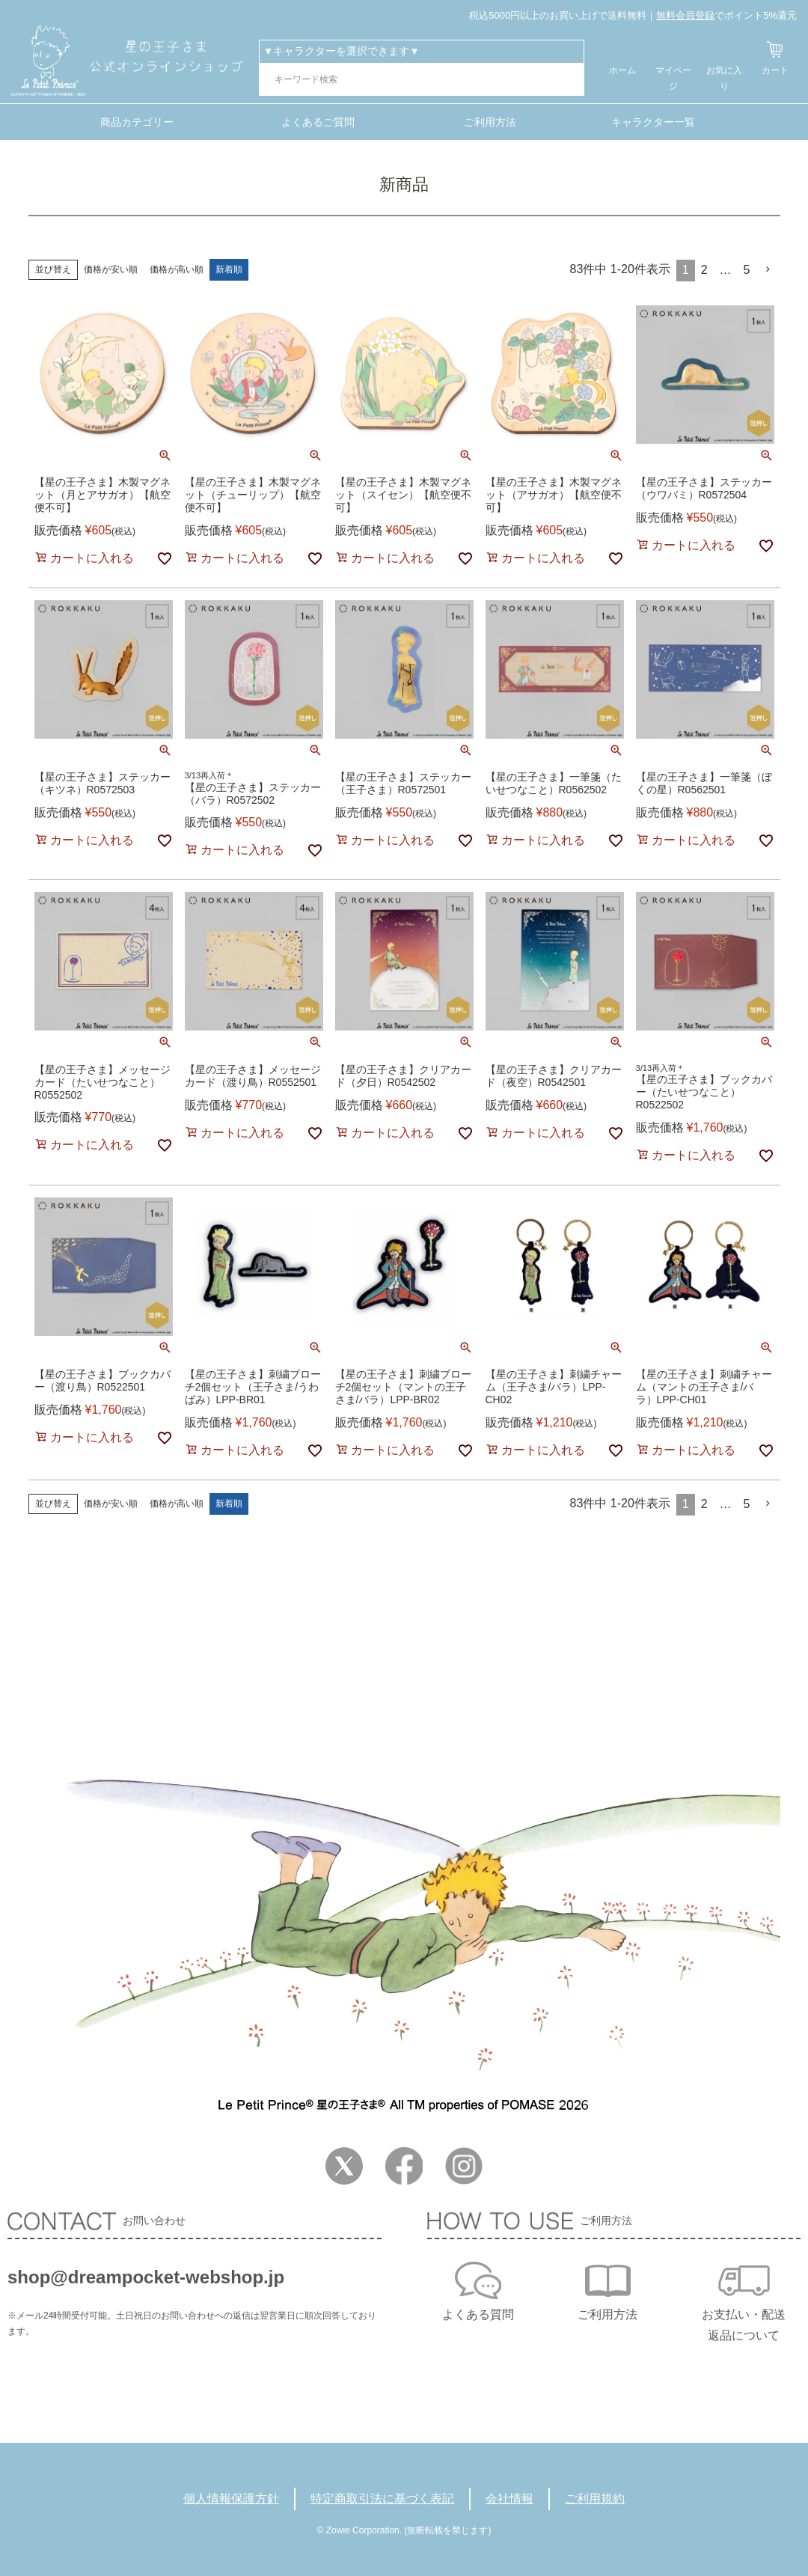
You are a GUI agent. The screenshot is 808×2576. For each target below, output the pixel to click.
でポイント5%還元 (726, 15)
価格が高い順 (176, 269)
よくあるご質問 (318, 122)
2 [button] (704, 269)
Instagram (464, 2166)
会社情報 (509, 2498)
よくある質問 (478, 2314)
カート (775, 70)
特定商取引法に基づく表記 (382, 2498)
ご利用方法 (490, 122)
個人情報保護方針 (231, 2498)
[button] (768, 269)
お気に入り (724, 78)
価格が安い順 (111, 269)
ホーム (622, 70)
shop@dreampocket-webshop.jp (145, 2277)
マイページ (673, 78)
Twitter (344, 2166)
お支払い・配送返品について (744, 2325)
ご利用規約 (595, 2498)
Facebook (404, 2166)
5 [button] (747, 269)
